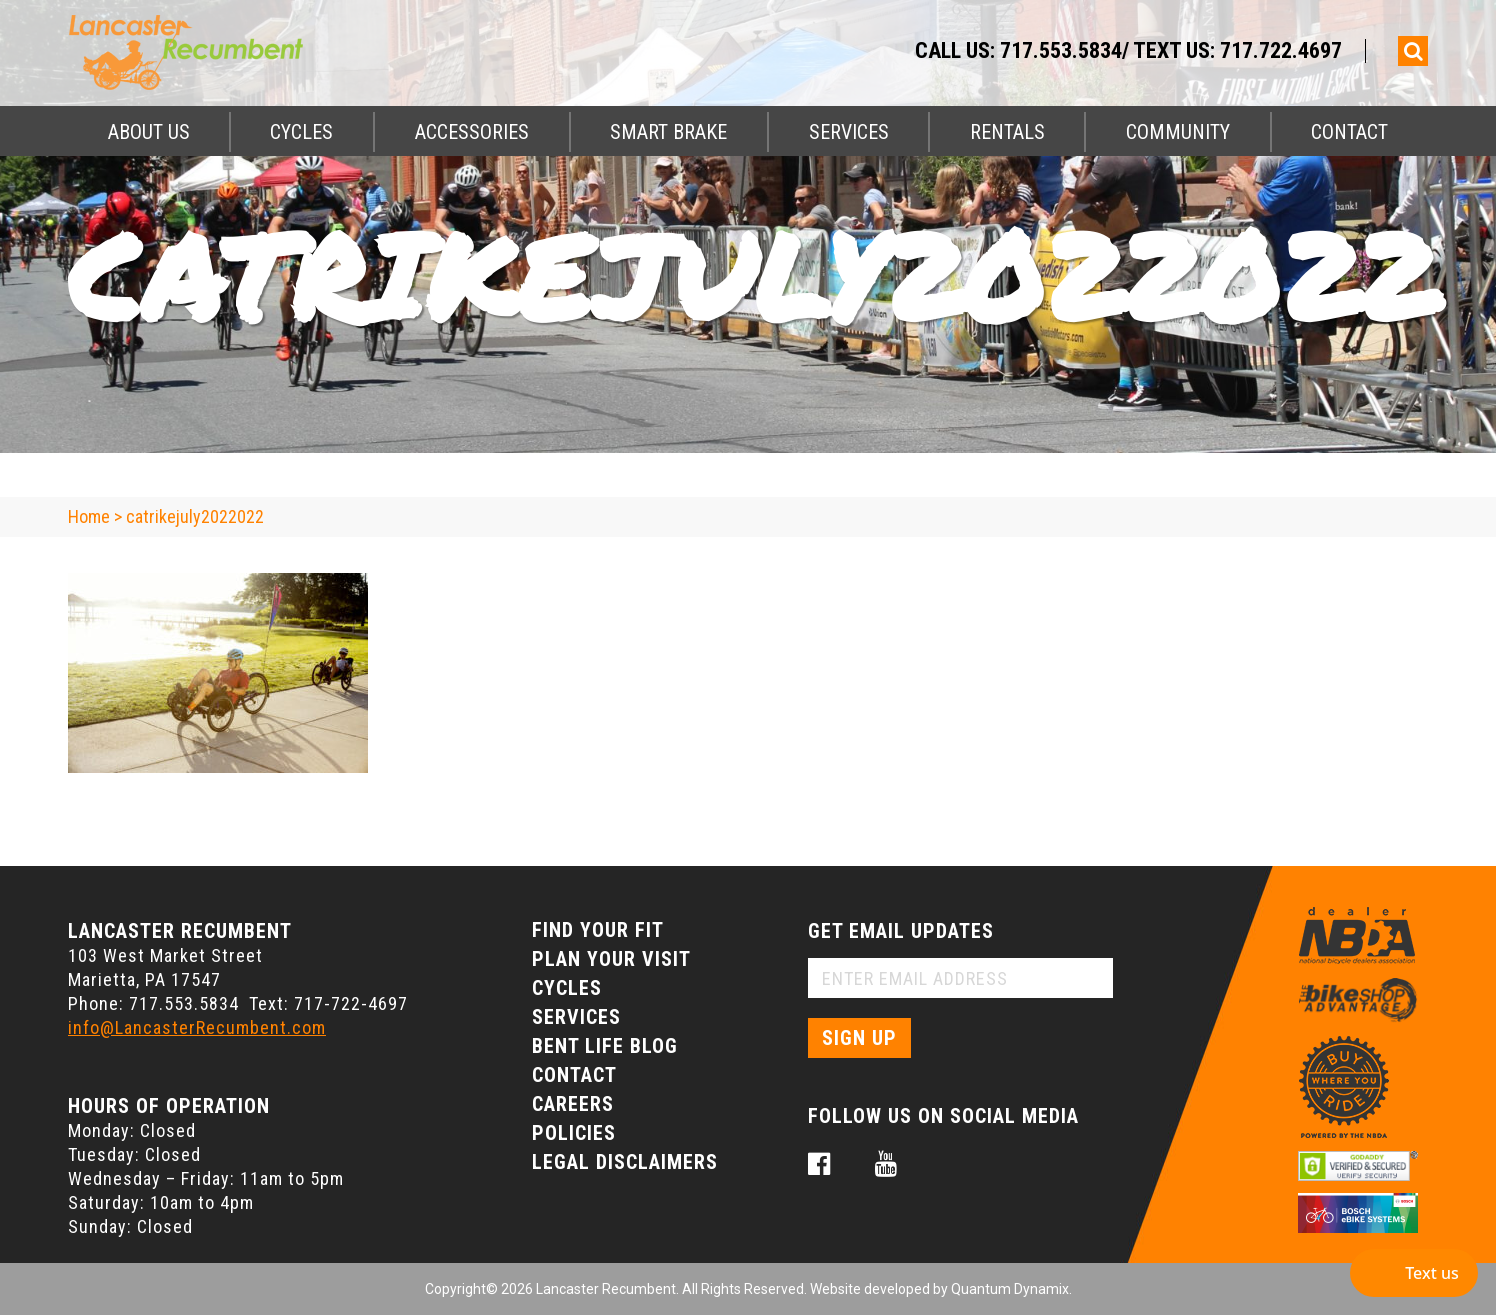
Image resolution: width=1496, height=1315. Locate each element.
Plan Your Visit (611, 959)
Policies (574, 1133)
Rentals (1007, 132)
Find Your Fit (598, 930)
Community (1178, 132)
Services (849, 132)
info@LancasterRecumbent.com (197, 1027)
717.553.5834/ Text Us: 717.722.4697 (1171, 50)
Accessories (472, 132)
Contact (1349, 132)
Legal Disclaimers (625, 1162)
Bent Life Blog (605, 1046)
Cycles (301, 132)
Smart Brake (668, 132)
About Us (149, 132)
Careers (573, 1104)
